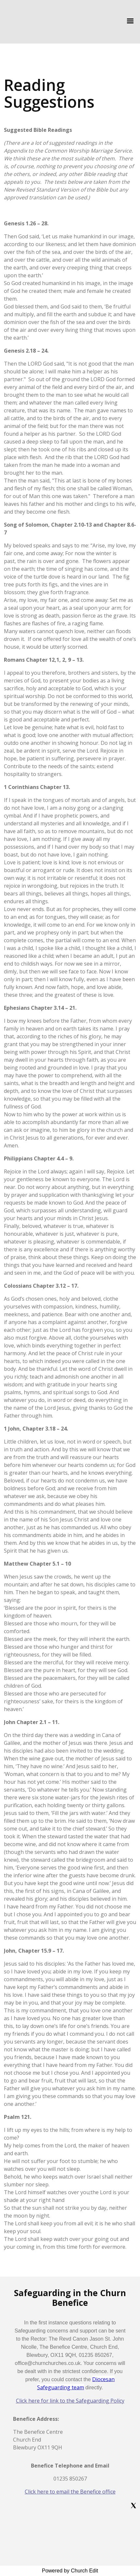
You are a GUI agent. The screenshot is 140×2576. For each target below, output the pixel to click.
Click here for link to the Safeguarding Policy (70, 2400)
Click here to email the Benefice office (70, 2491)
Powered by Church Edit (70, 2570)
